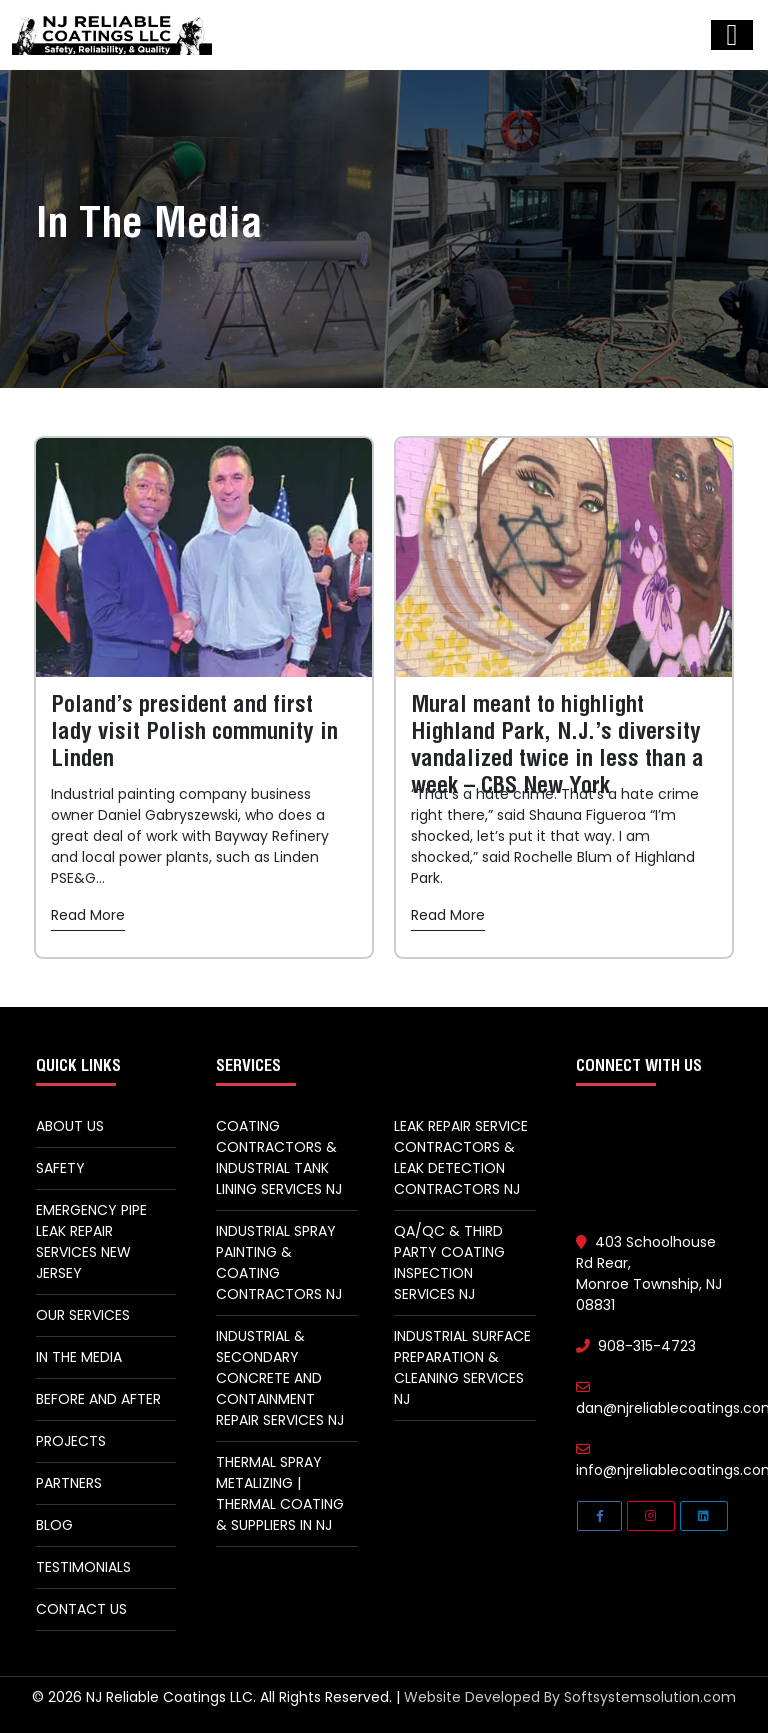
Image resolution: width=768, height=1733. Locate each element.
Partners (69, 1483)
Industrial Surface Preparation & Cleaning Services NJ (462, 1367)
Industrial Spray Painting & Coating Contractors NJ (279, 1262)
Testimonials (83, 1567)
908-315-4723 (636, 1346)
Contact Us (81, 1609)
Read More (88, 915)
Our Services (83, 1315)
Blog (54, 1525)
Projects (71, 1441)
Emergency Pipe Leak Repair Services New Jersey (91, 1241)
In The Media (79, 1357)
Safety (60, 1168)
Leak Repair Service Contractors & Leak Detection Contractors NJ (461, 1157)
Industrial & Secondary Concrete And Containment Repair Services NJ (280, 1378)
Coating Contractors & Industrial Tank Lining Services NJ (279, 1157)
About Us (70, 1126)
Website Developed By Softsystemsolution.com (570, 1697)
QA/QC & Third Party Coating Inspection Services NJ (449, 1262)
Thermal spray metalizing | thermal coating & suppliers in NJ (280, 1493)
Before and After (98, 1399)
